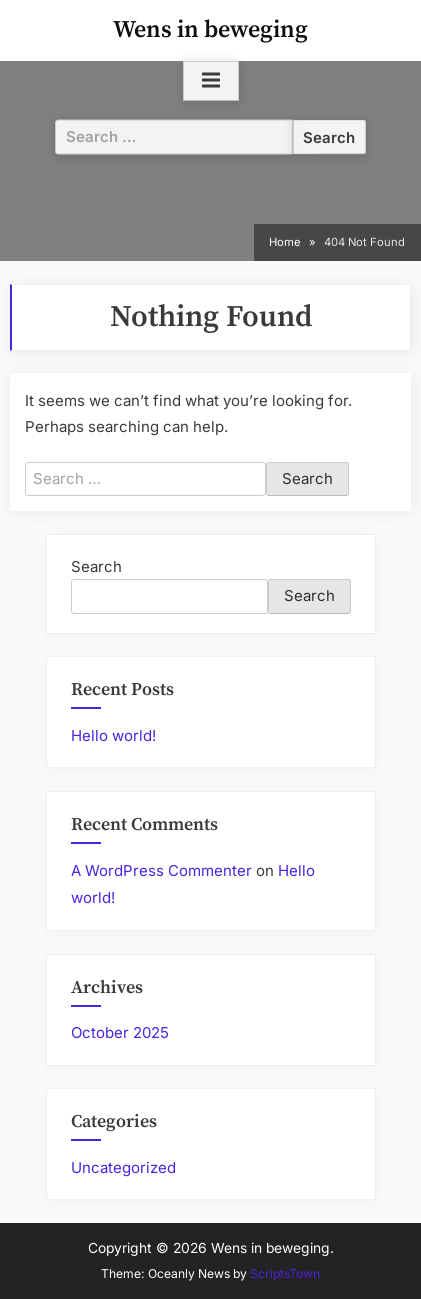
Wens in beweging (210, 30)
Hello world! (113, 735)
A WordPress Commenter (161, 870)
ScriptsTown (285, 1273)
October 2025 (120, 1032)
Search (96, 566)
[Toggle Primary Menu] (211, 81)
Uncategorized (123, 1167)
